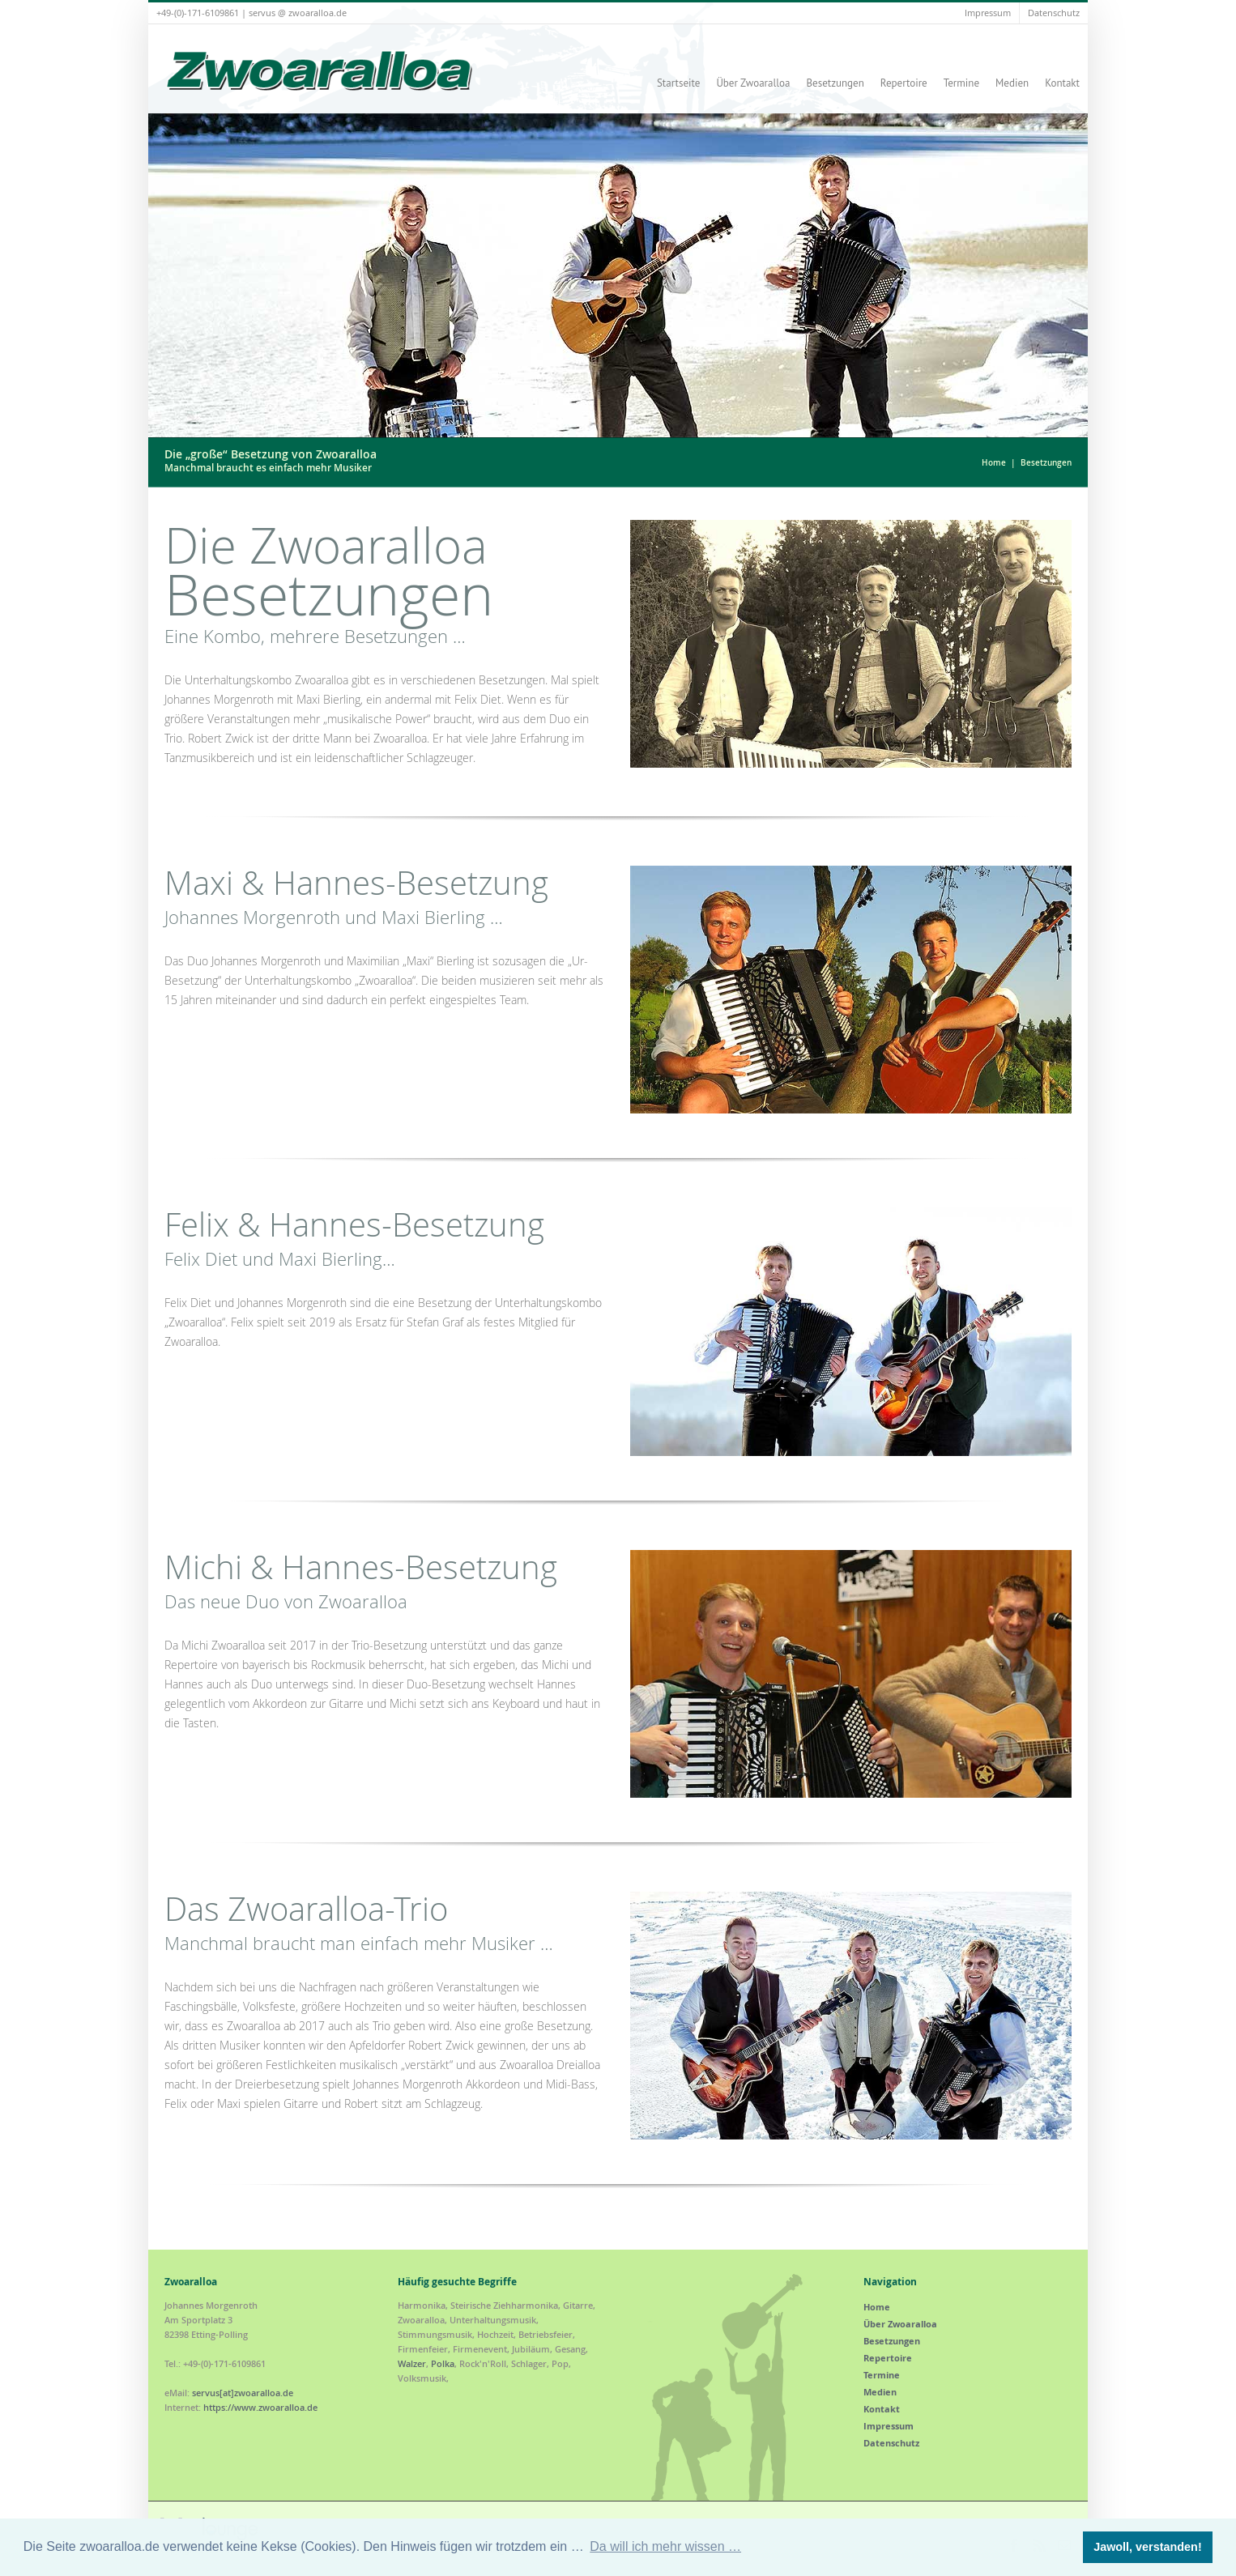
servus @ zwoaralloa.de (298, 12)
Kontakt (1062, 83)
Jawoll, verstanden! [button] (1147, 2546)
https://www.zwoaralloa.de (260, 2407)
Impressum (988, 12)
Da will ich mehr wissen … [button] (665, 2546)
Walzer (412, 2363)
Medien (1012, 83)
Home (994, 463)
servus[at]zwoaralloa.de (242, 2393)
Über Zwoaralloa (753, 83)
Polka (442, 2363)
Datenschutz (1054, 12)
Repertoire (903, 83)
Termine (961, 83)
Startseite (678, 83)
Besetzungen (834, 83)
